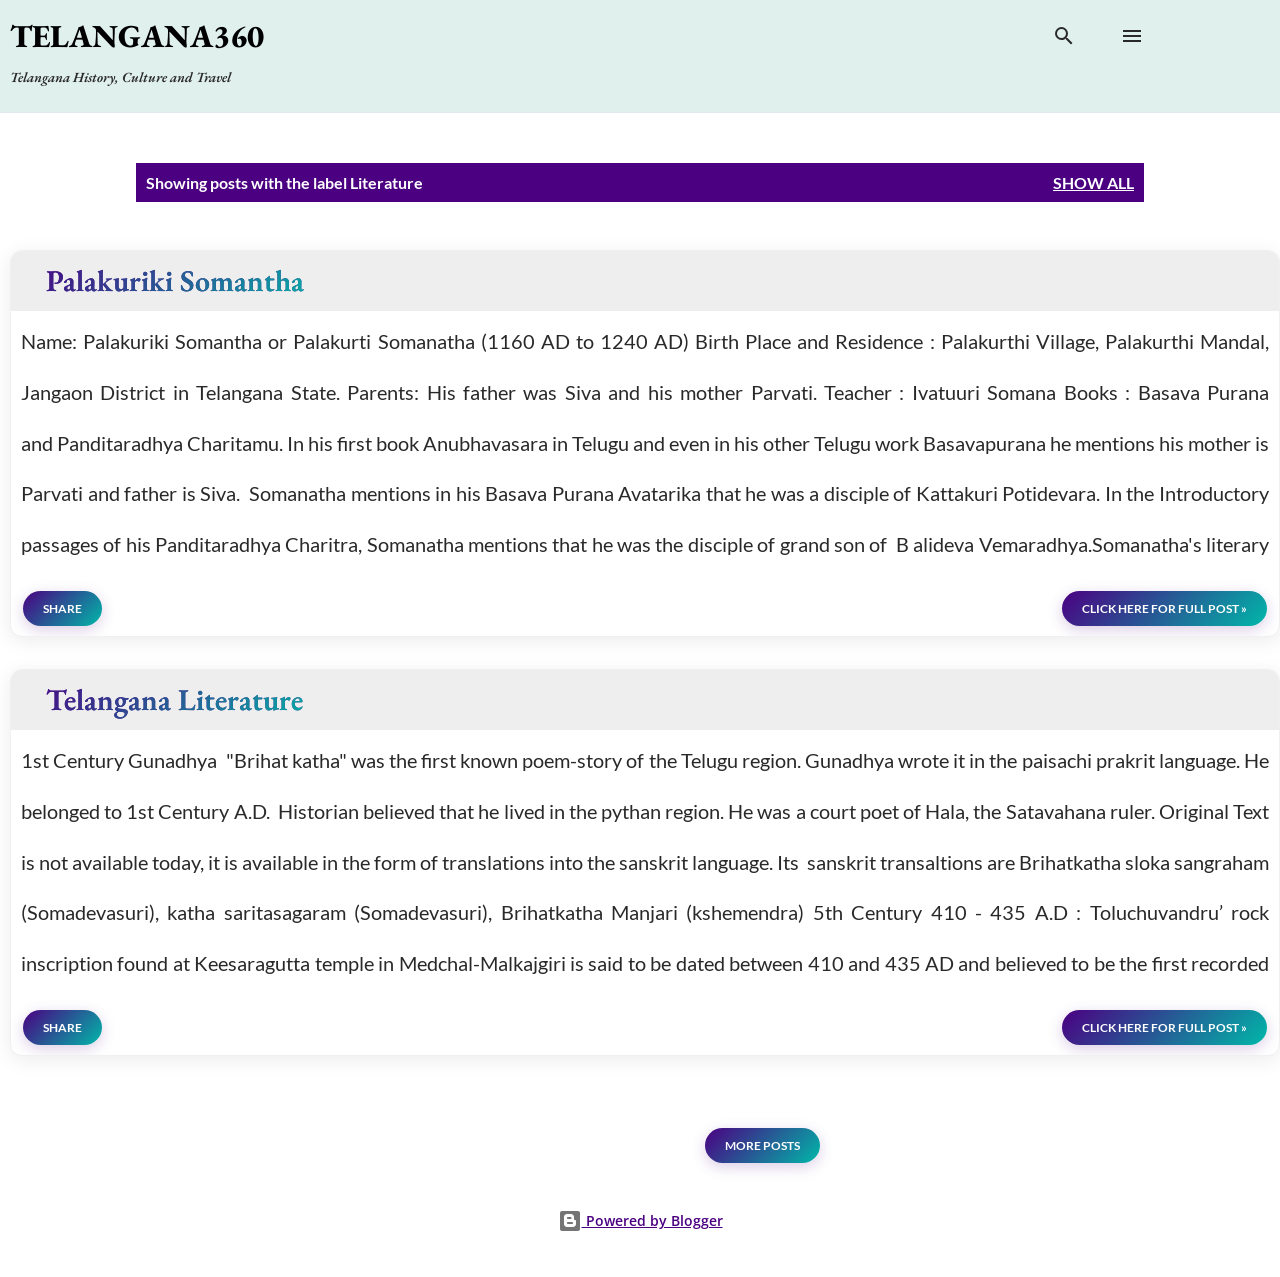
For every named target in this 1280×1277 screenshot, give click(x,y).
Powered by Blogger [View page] (640, 1220)
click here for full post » (1164, 608)
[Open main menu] (1132, 36)
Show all (1093, 182)
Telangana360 (137, 36)
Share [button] (62, 608)
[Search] (1064, 40)
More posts (762, 1145)
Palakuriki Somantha (175, 280)
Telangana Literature (174, 699)
